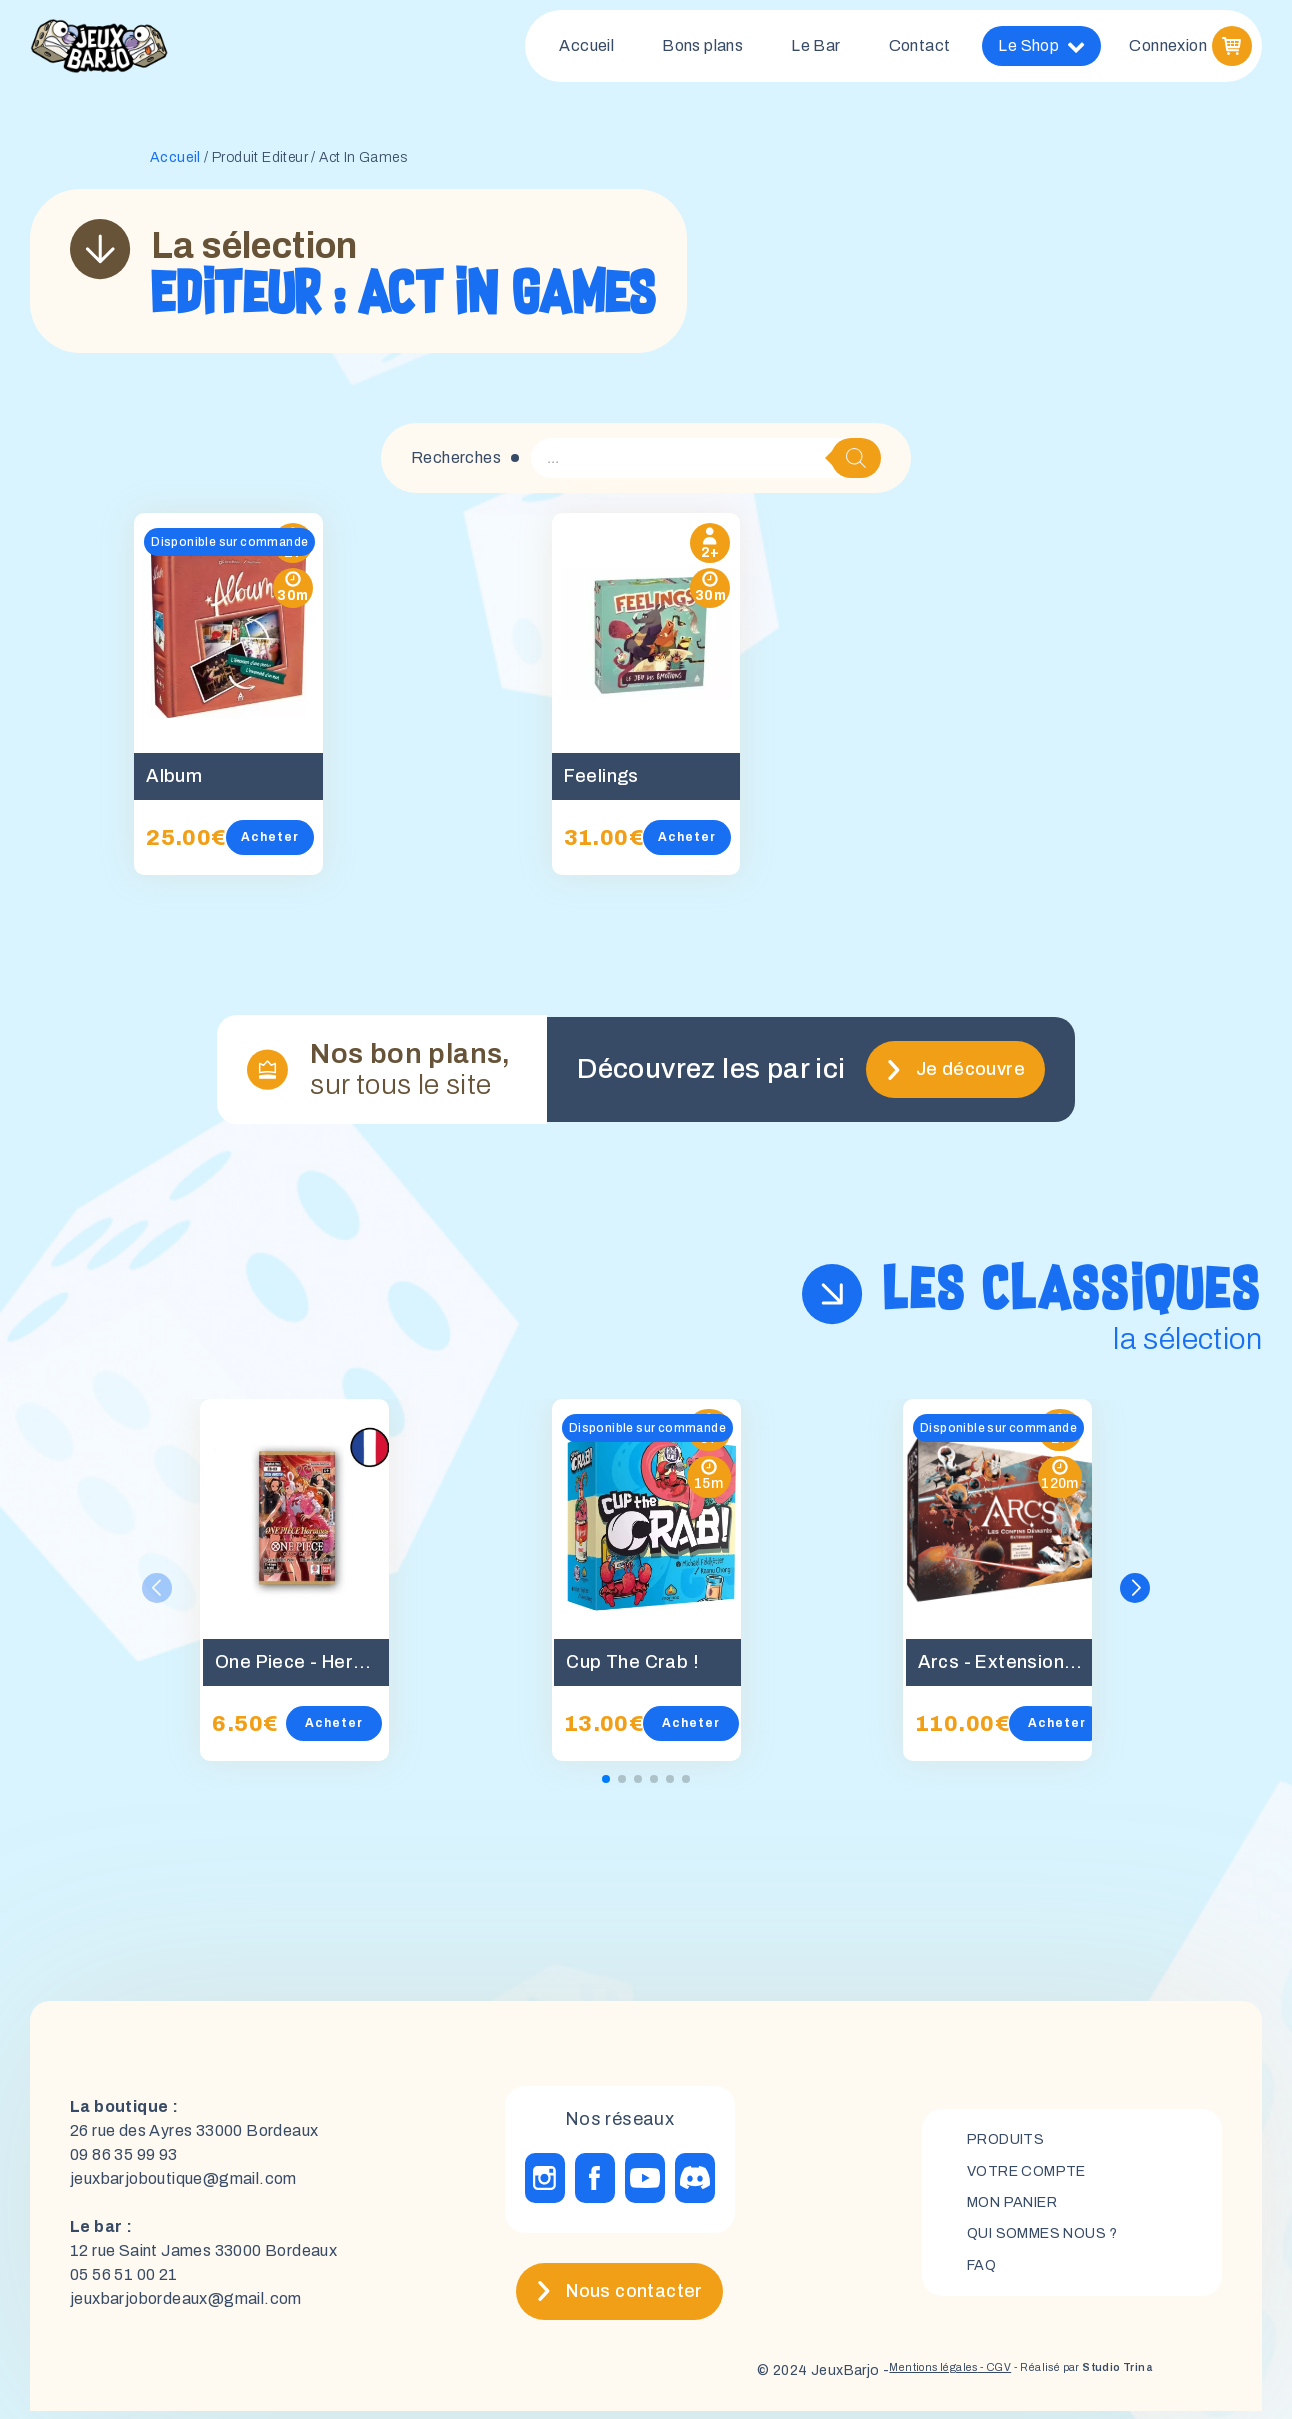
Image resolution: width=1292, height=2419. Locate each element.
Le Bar (815, 49)
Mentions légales (863, 2378)
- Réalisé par (1060, 2378)
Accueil (586, 49)
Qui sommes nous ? (1054, 2244)
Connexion (1168, 49)
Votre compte (1034, 2176)
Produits (1011, 2142)
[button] (1138, 1596)
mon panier (1021, 2210)
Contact (920, 49)
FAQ (983, 2278)
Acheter (298, 845)
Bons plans (702, 49)
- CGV (945, 2378)
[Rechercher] (856, 466)
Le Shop (1041, 50)
